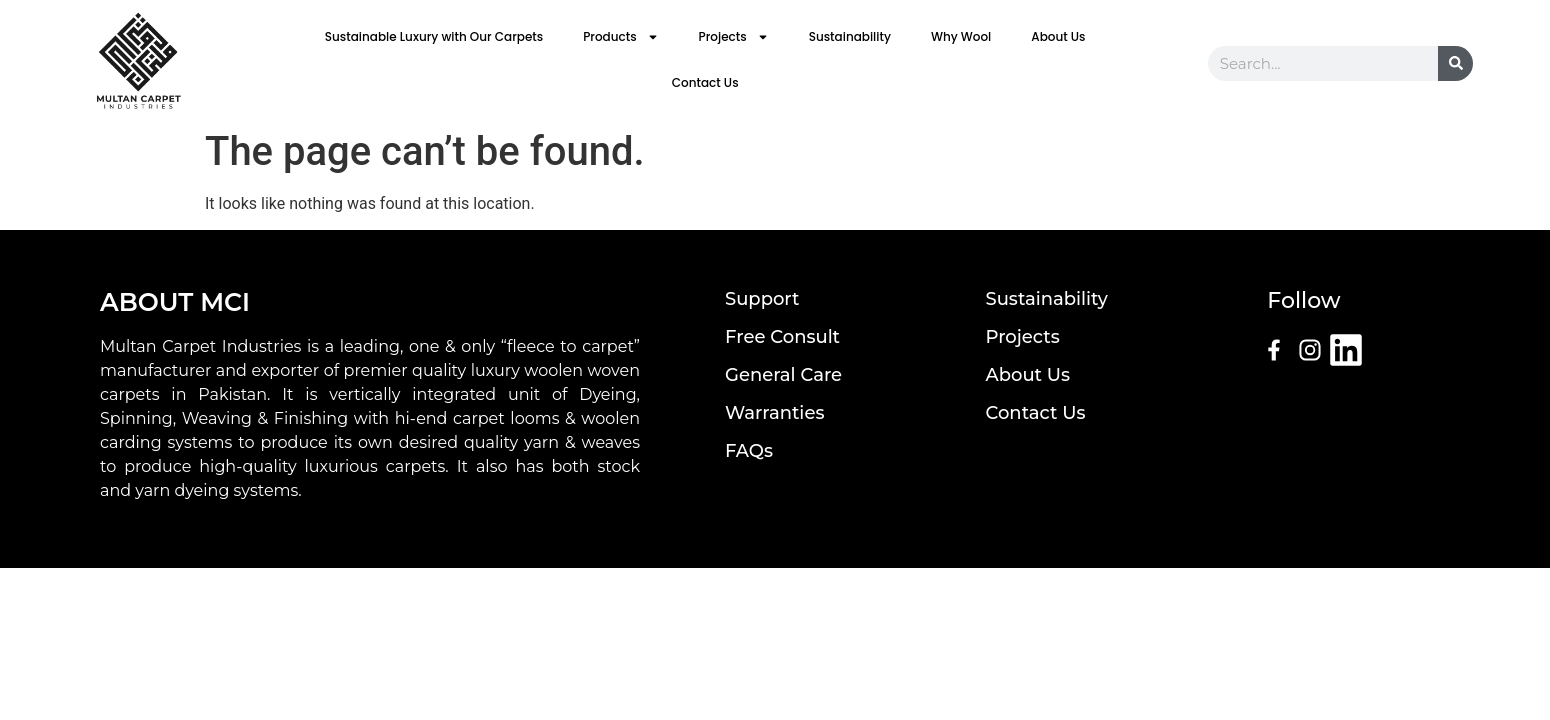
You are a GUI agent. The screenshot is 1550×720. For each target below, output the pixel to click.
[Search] (1455, 63)
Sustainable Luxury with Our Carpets (434, 36)
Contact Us (705, 82)
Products (620, 37)
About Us (1058, 36)
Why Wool (961, 36)
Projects (734, 37)
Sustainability (850, 36)
